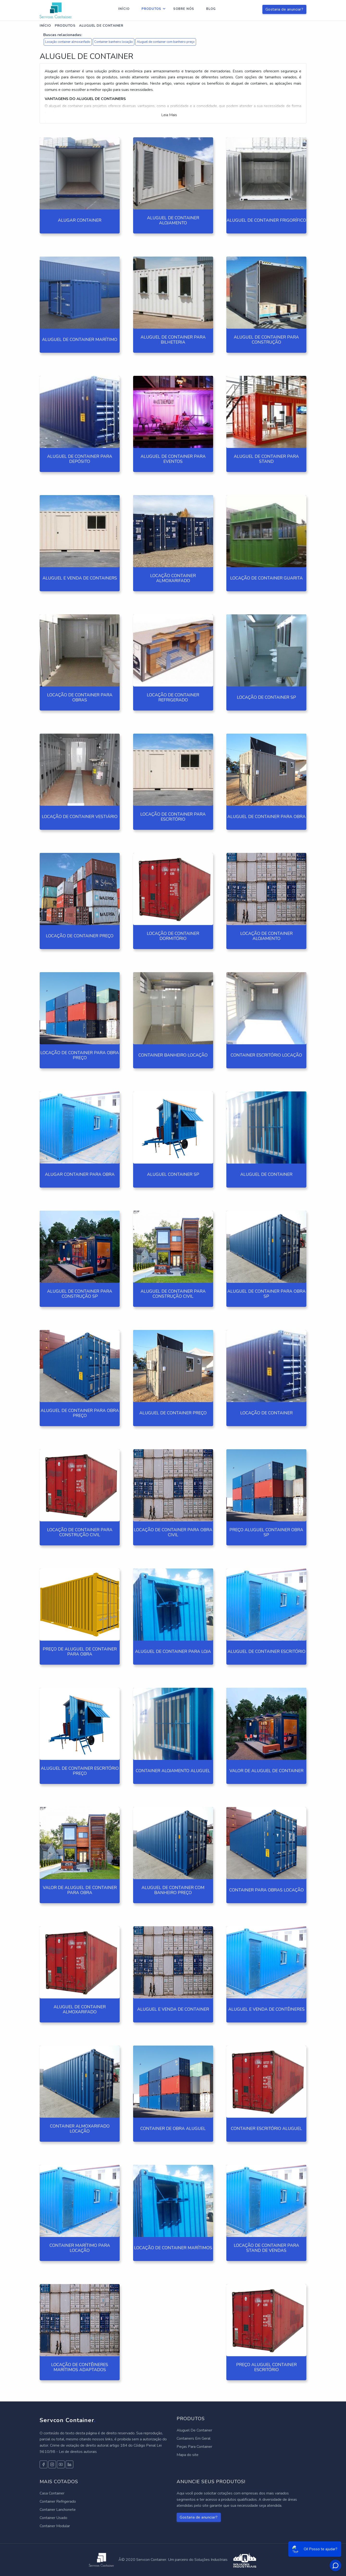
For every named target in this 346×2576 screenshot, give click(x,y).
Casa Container (52, 2493)
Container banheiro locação (113, 42)
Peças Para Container (194, 2446)
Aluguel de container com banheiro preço (166, 42)
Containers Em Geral (193, 2438)
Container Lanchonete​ (58, 2509)
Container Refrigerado (58, 2501)
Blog (211, 9)
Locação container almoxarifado (67, 42)
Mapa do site (187, 2454)
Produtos (151, 9)
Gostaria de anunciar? (284, 9)
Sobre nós (183, 9)
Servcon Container (67, 2420)
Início (124, 9)
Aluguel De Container (194, 2430)
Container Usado (53, 2517)
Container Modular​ (55, 2526)
